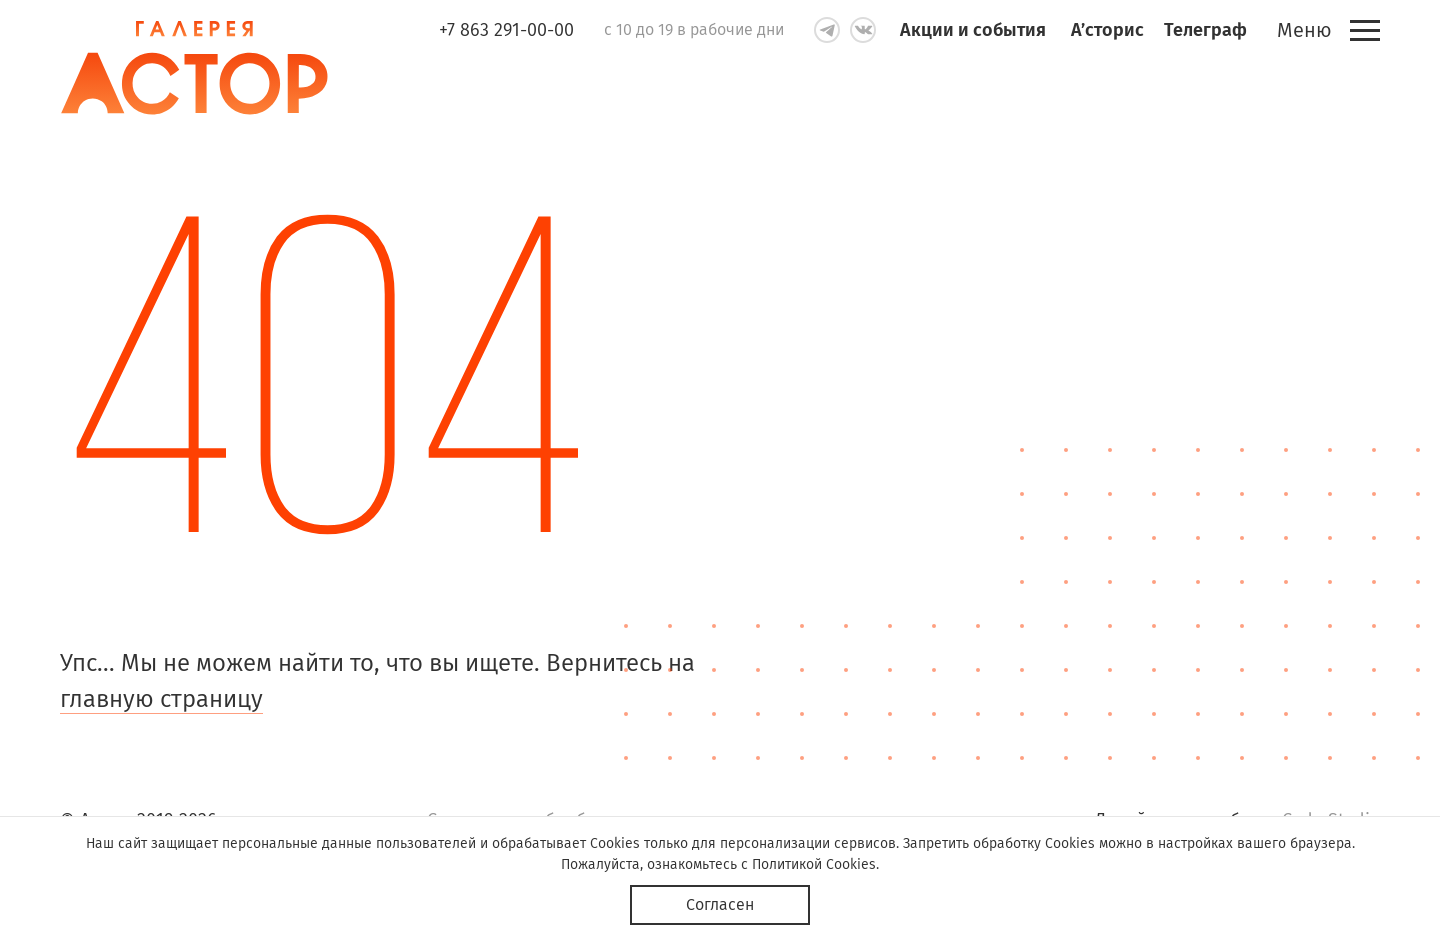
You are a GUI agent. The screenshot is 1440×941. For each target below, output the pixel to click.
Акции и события (973, 30)
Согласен (720, 904)
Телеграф (1205, 30)
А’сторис (1107, 30)
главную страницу (161, 699)
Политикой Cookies (814, 864)
